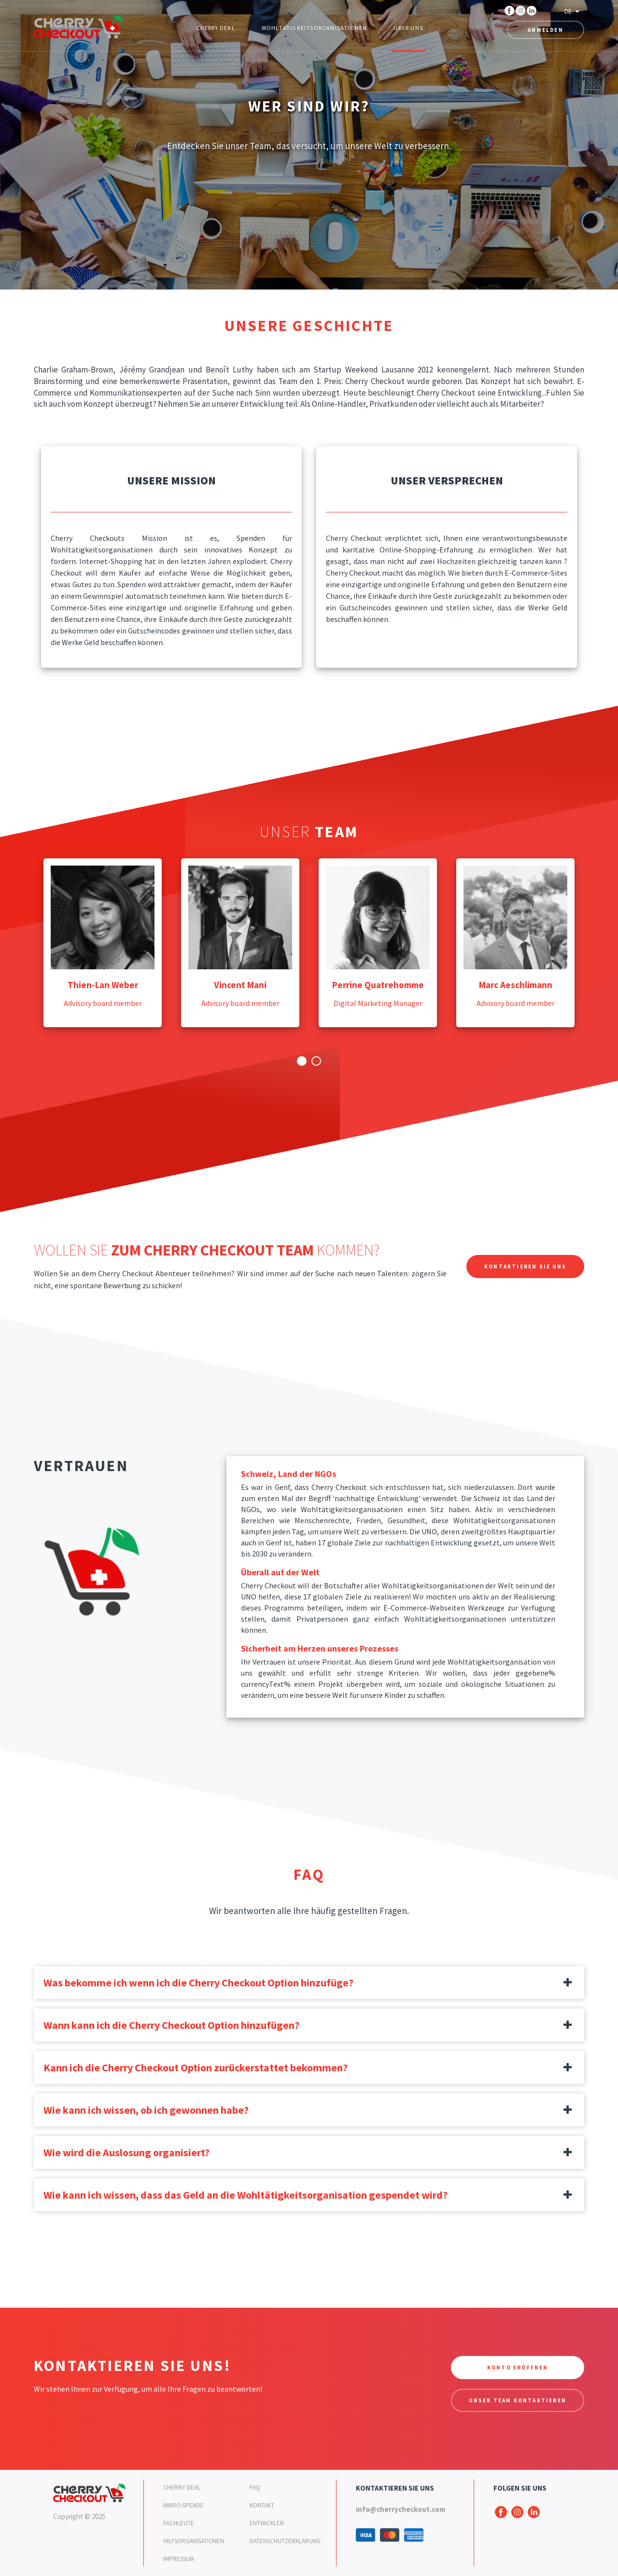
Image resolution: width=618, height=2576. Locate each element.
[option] (102, 943)
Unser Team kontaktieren (517, 2400)
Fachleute (178, 2523)
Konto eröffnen (517, 2367)
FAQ (255, 2487)
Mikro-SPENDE (183, 2505)
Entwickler (267, 2523)
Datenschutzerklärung (285, 2541)
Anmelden (545, 30)
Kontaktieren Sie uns (525, 1266)
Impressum (178, 2559)
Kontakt (262, 2505)
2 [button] (316, 1061)
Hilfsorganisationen (193, 2541)
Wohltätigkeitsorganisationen (314, 27)
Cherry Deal (216, 27)
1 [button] (302, 1061)
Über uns (408, 27)
